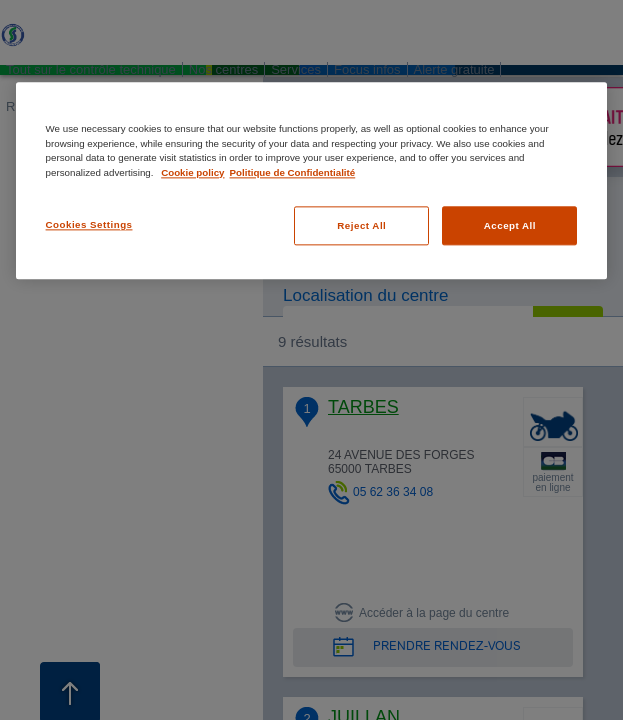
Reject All (361, 225)
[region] (312, 180)
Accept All (510, 225)
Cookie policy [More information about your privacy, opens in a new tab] (192, 172)
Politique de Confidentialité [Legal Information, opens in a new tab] (293, 172)
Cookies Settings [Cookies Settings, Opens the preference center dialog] (89, 224)
